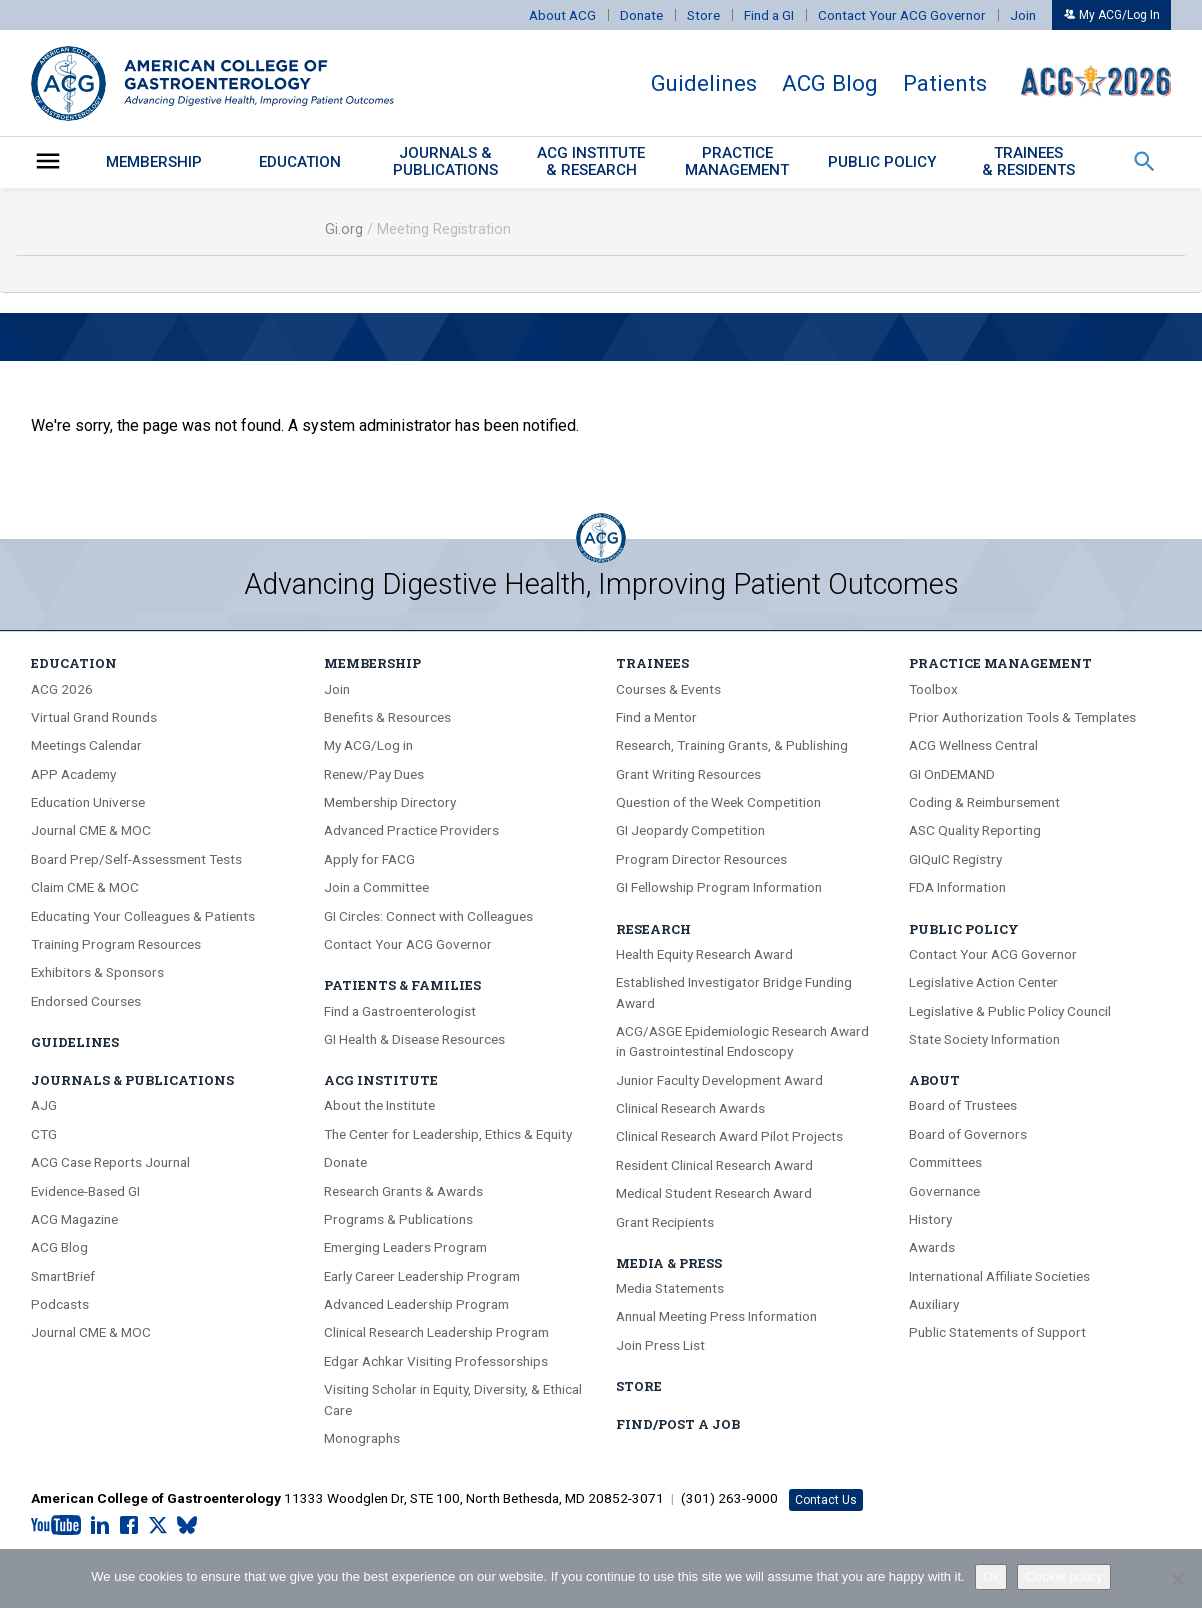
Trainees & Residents (1028, 161)
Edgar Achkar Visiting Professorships (436, 1361)
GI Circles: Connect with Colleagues (428, 916)
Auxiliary (934, 1304)
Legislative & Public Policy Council (1010, 1011)
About (934, 1080)
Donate (641, 15)
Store (703, 15)
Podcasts (60, 1304)
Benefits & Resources (387, 717)
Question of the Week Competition (718, 802)
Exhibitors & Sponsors (97, 972)
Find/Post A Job (678, 1424)
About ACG (562, 15)
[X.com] (158, 1526)
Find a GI (769, 15)
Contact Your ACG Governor (902, 15)
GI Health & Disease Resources (414, 1039)
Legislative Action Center (983, 982)
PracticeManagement (737, 161)
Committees (945, 1162)
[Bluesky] (187, 1526)
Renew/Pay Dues (374, 774)
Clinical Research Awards (690, 1108)
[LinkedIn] (100, 1526)
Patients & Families (402, 985)
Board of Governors (968, 1134)
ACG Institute (381, 1080)
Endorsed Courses (86, 1001)
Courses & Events (668, 689)
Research (653, 929)
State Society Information (984, 1039)
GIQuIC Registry (955, 859)
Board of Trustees (963, 1105)
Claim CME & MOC (85, 887)
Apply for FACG (369, 859)
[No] (1177, 1579)
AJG (44, 1105)
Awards (932, 1247)
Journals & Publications (132, 1080)
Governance (944, 1191)
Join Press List (660, 1345)
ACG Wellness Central (973, 745)
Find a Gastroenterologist (400, 1011)
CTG (44, 1134)
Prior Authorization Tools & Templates (1022, 717)
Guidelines (704, 83)
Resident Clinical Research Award (714, 1165)
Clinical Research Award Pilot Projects (729, 1136)
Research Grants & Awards (403, 1191)
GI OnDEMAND (952, 774)
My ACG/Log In (1112, 15)
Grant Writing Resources (688, 774)
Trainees (652, 663)
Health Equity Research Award (704, 954)
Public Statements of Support (997, 1332)
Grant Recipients (665, 1222)
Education (300, 162)
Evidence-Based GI (85, 1191)
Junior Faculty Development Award (719, 1080)
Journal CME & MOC (91, 830)
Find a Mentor (656, 717)
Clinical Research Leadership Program (436, 1332)
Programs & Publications (398, 1219)
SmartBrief (63, 1276)
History (930, 1219)
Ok (991, 1576)
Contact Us (826, 1500)
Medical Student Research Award (714, 1193)
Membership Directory (390, 802)
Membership (154, 162)
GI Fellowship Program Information (719, 887)
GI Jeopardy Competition (690, 830)
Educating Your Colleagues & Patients (143, 916)
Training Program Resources (116, 944)
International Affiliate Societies (999, 1276)
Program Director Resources (701, 859)
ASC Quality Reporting (975, 830)
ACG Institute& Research (591, 161)
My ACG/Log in (368, 745)
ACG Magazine (74, 1219)
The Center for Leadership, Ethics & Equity (448, 1134)
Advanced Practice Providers (411, 830)
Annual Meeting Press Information (716, 1316)
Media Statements (670, 1288)
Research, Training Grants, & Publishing (732, 745)
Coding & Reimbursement (984, 802)
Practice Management (1000, 663)
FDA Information (957, 887)
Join (1023, 15)
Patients (945, 83)
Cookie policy (1063, 1576)
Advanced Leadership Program (416, 1304)
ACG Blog (830, 83)
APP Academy (73, 774)
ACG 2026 (62, 689)
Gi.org (344, 229)
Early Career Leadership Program (422, 1276)
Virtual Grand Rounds (94, 717)
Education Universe (88, 802)
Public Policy (882, 162)
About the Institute (379, 1105)
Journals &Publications (445, 161)
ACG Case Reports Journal (110, 1162)
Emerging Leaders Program (405, 1247)
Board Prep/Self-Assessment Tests (136, 859)
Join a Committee (376, 887)
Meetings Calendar (86, 745)
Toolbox (933, 689)
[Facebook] (129, 1526)
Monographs (362, 1438)
